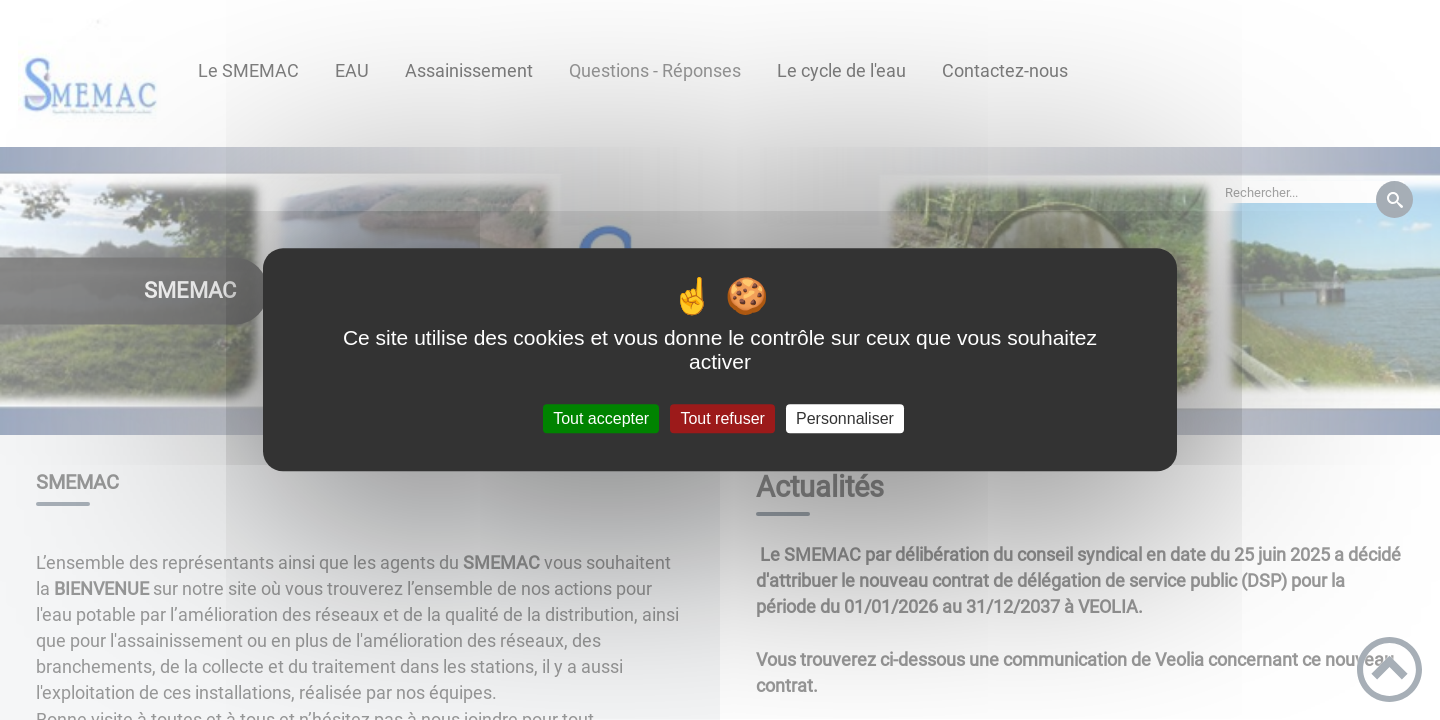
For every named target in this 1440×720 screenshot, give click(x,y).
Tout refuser (722, 418)
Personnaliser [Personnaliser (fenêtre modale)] (845, 418)
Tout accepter (601, 418)
